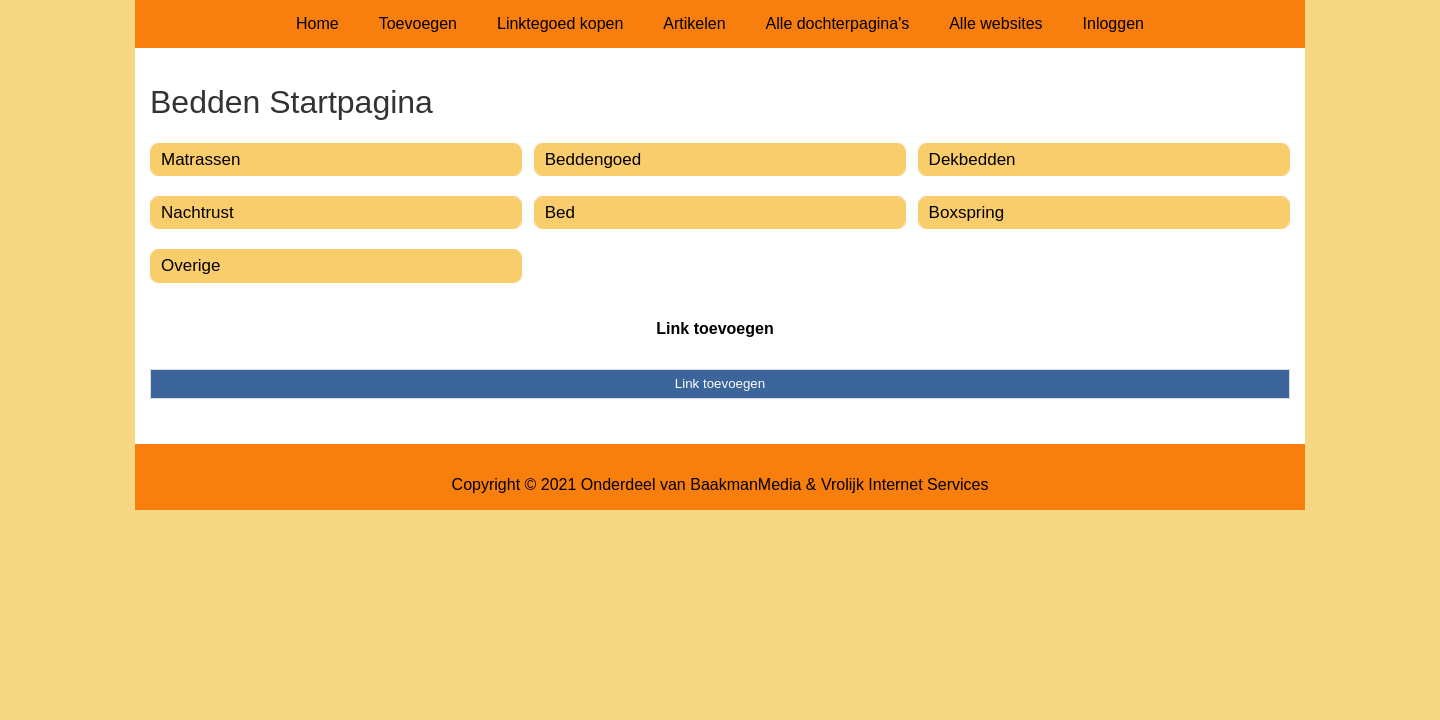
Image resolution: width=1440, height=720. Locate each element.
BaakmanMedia (745, 484)
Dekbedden (972, 159)
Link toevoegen (714, 328)
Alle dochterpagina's (838, 23)
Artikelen (694, 23)
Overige (191, 265)
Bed (560, 212)
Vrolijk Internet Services (904, 484)
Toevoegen (418, 23)
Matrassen (200, 159)
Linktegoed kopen (560, 23)
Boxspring (967, 212)
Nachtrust (197, 212)
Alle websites (995, 23)
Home (317, 23)
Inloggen (1113, 23)
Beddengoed (593, 159)
